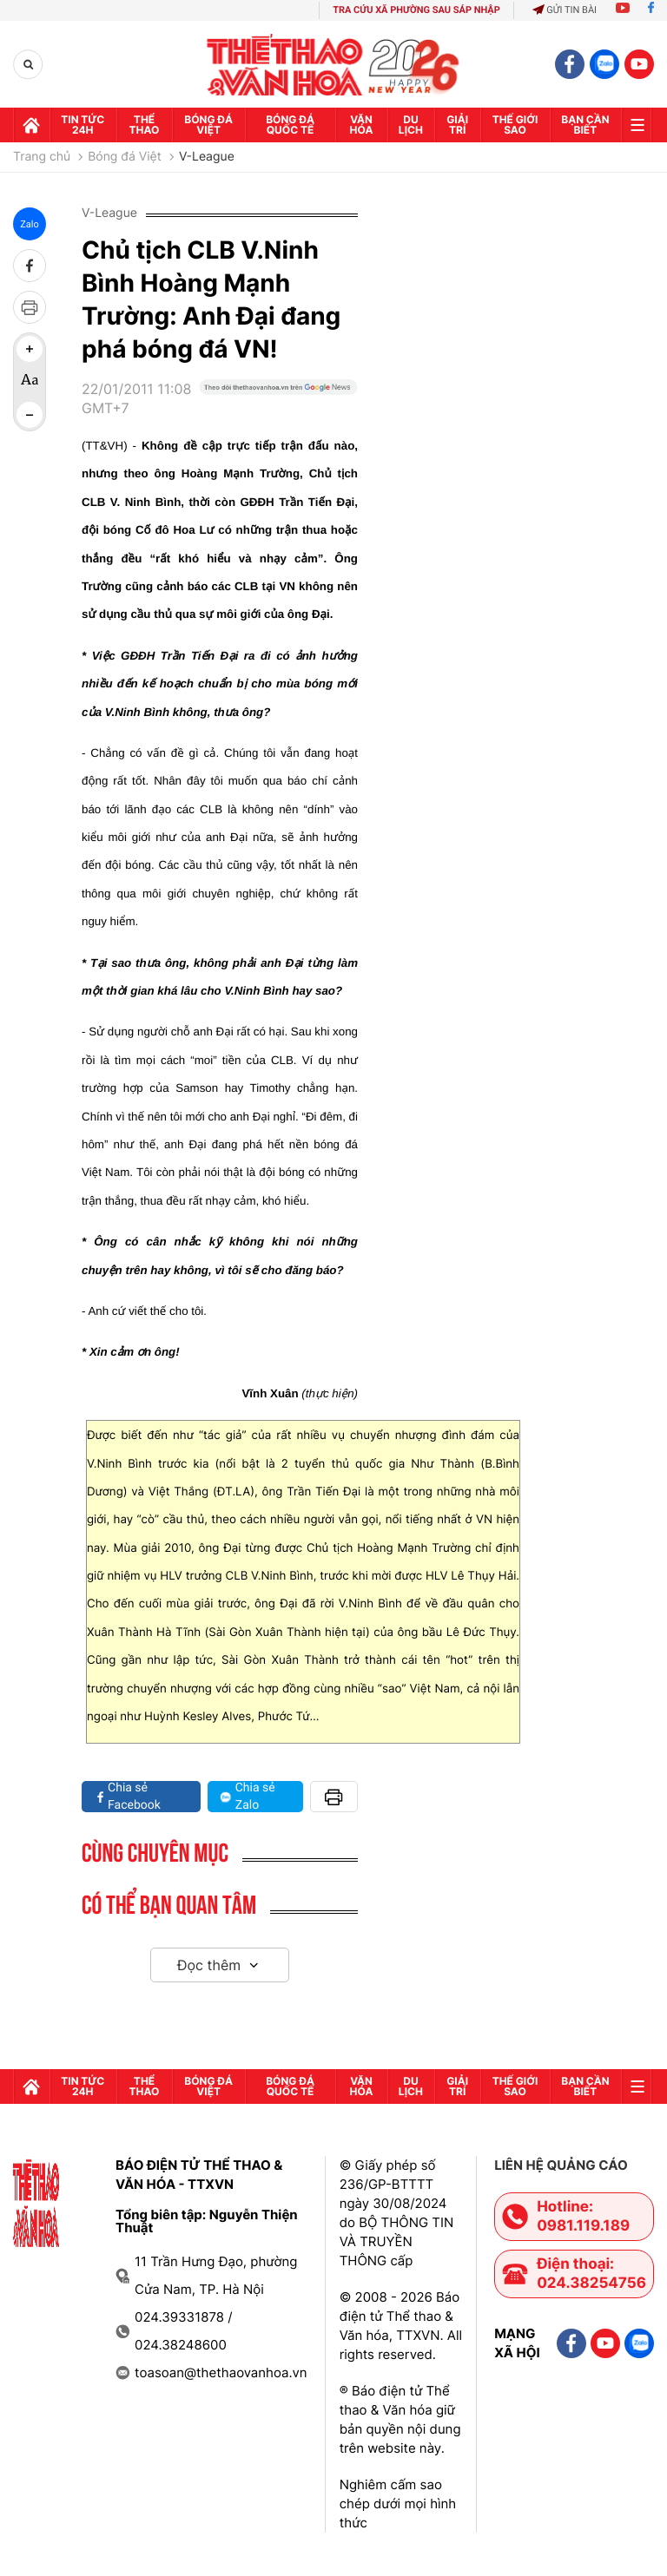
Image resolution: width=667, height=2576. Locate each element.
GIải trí (457, 124)
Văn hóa (361, 124)
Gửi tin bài (564, 10)
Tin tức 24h (82, 124)
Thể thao (144, 124)
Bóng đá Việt (208, 124)
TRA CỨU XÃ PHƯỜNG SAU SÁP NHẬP (416, 10)
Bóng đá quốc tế (290, 124)
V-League (206, 157)
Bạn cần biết (585, 124)
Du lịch (411, 124)
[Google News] (278, 405)
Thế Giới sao (515, 124)
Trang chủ (41, 157)
